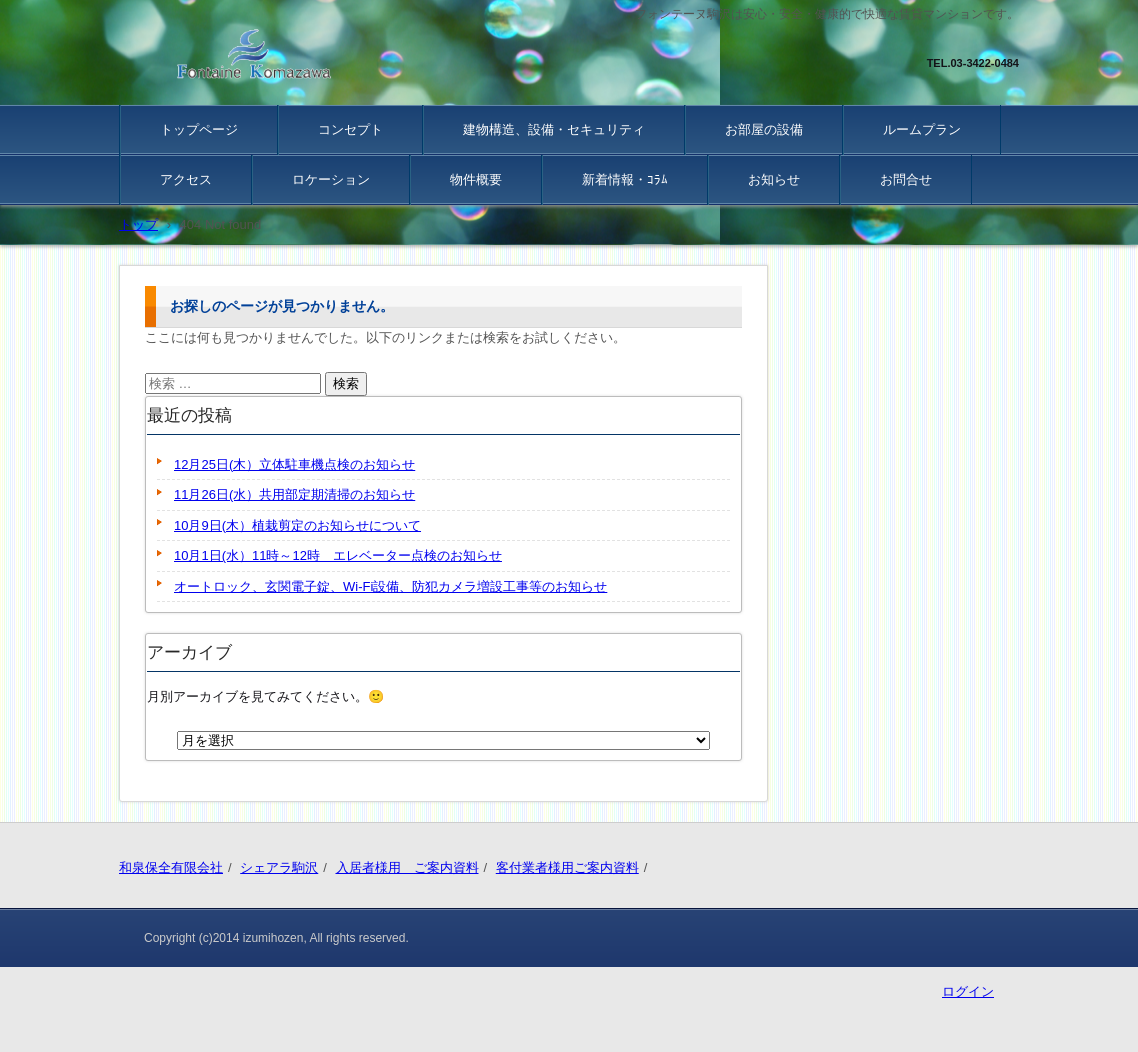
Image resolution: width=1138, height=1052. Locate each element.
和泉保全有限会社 (171, 867)
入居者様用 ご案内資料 (407, 867)
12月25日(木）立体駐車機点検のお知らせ (294, 464)
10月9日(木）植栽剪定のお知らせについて (297, 525)
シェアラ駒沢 (279, 867)
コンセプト (350, 129)
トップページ (199, 129)
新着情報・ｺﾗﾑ (625, 179)
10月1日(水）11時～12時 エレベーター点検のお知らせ (338, 555)
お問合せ (906, 179)
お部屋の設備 (764, 129)
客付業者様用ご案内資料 (567, 867)
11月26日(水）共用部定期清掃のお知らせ (294, 494)
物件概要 (476, 179)
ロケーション (331, 179)
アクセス (186, 179)
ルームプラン (922, 129)
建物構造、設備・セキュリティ (554, 129)
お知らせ (774, 179)
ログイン (968, 991)
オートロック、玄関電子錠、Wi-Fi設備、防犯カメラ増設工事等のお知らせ (390, 586)
